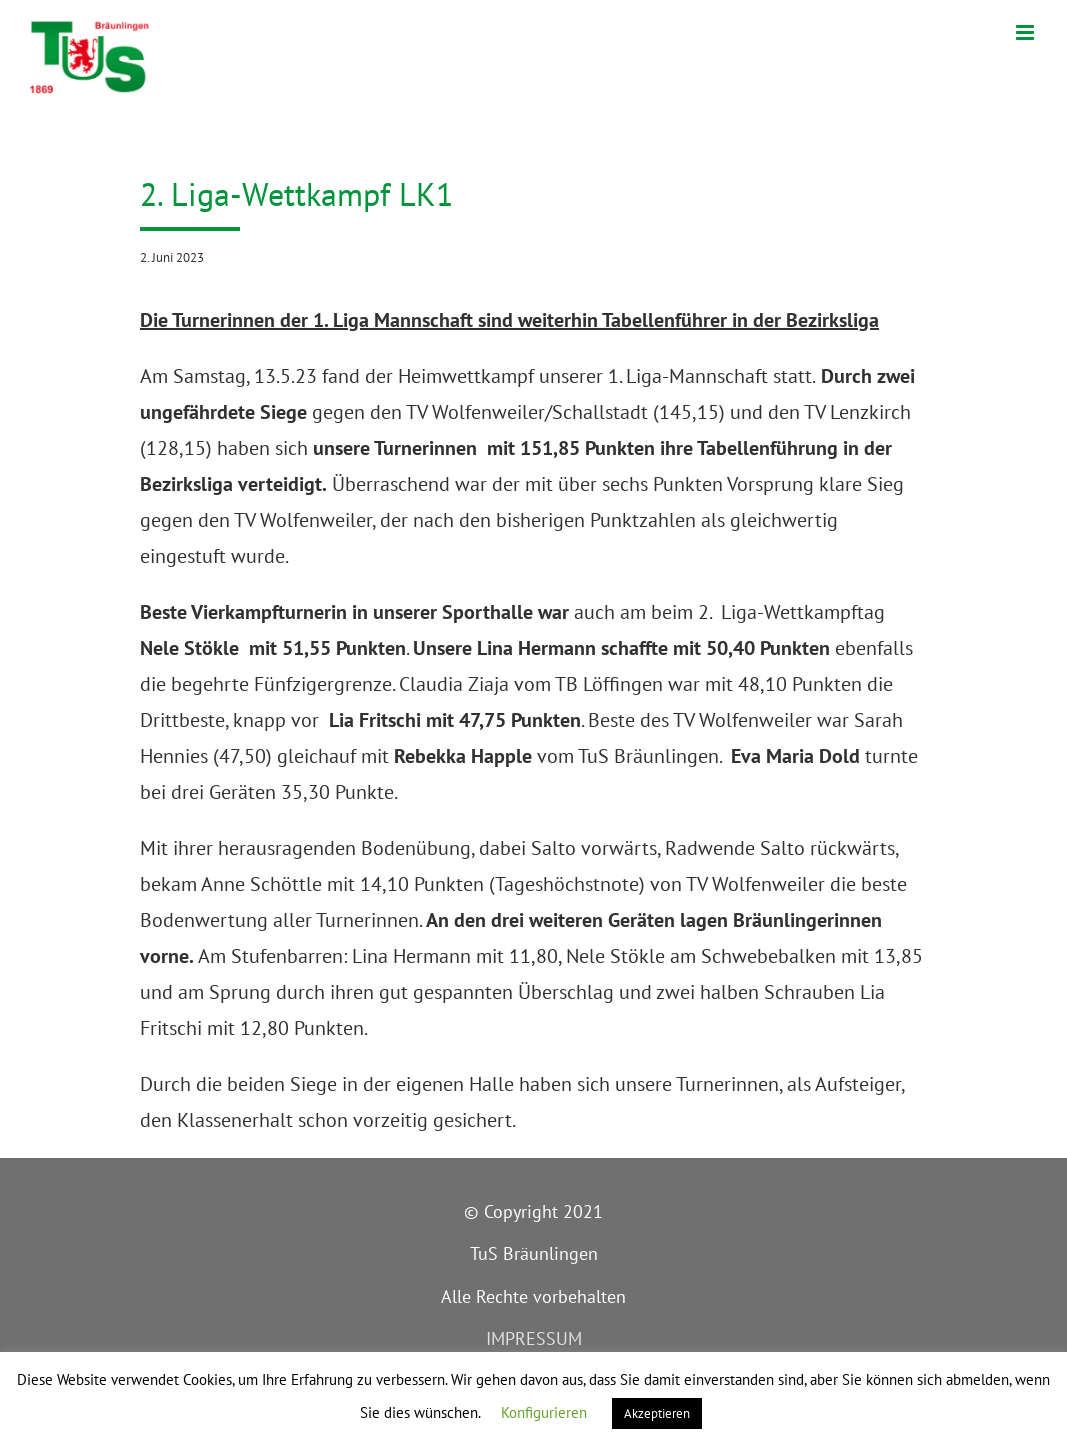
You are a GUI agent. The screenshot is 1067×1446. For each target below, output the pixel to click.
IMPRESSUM (534, 1338)
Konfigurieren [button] (544, 1412)
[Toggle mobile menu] (1026, 32)
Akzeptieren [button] (657, 1413)
